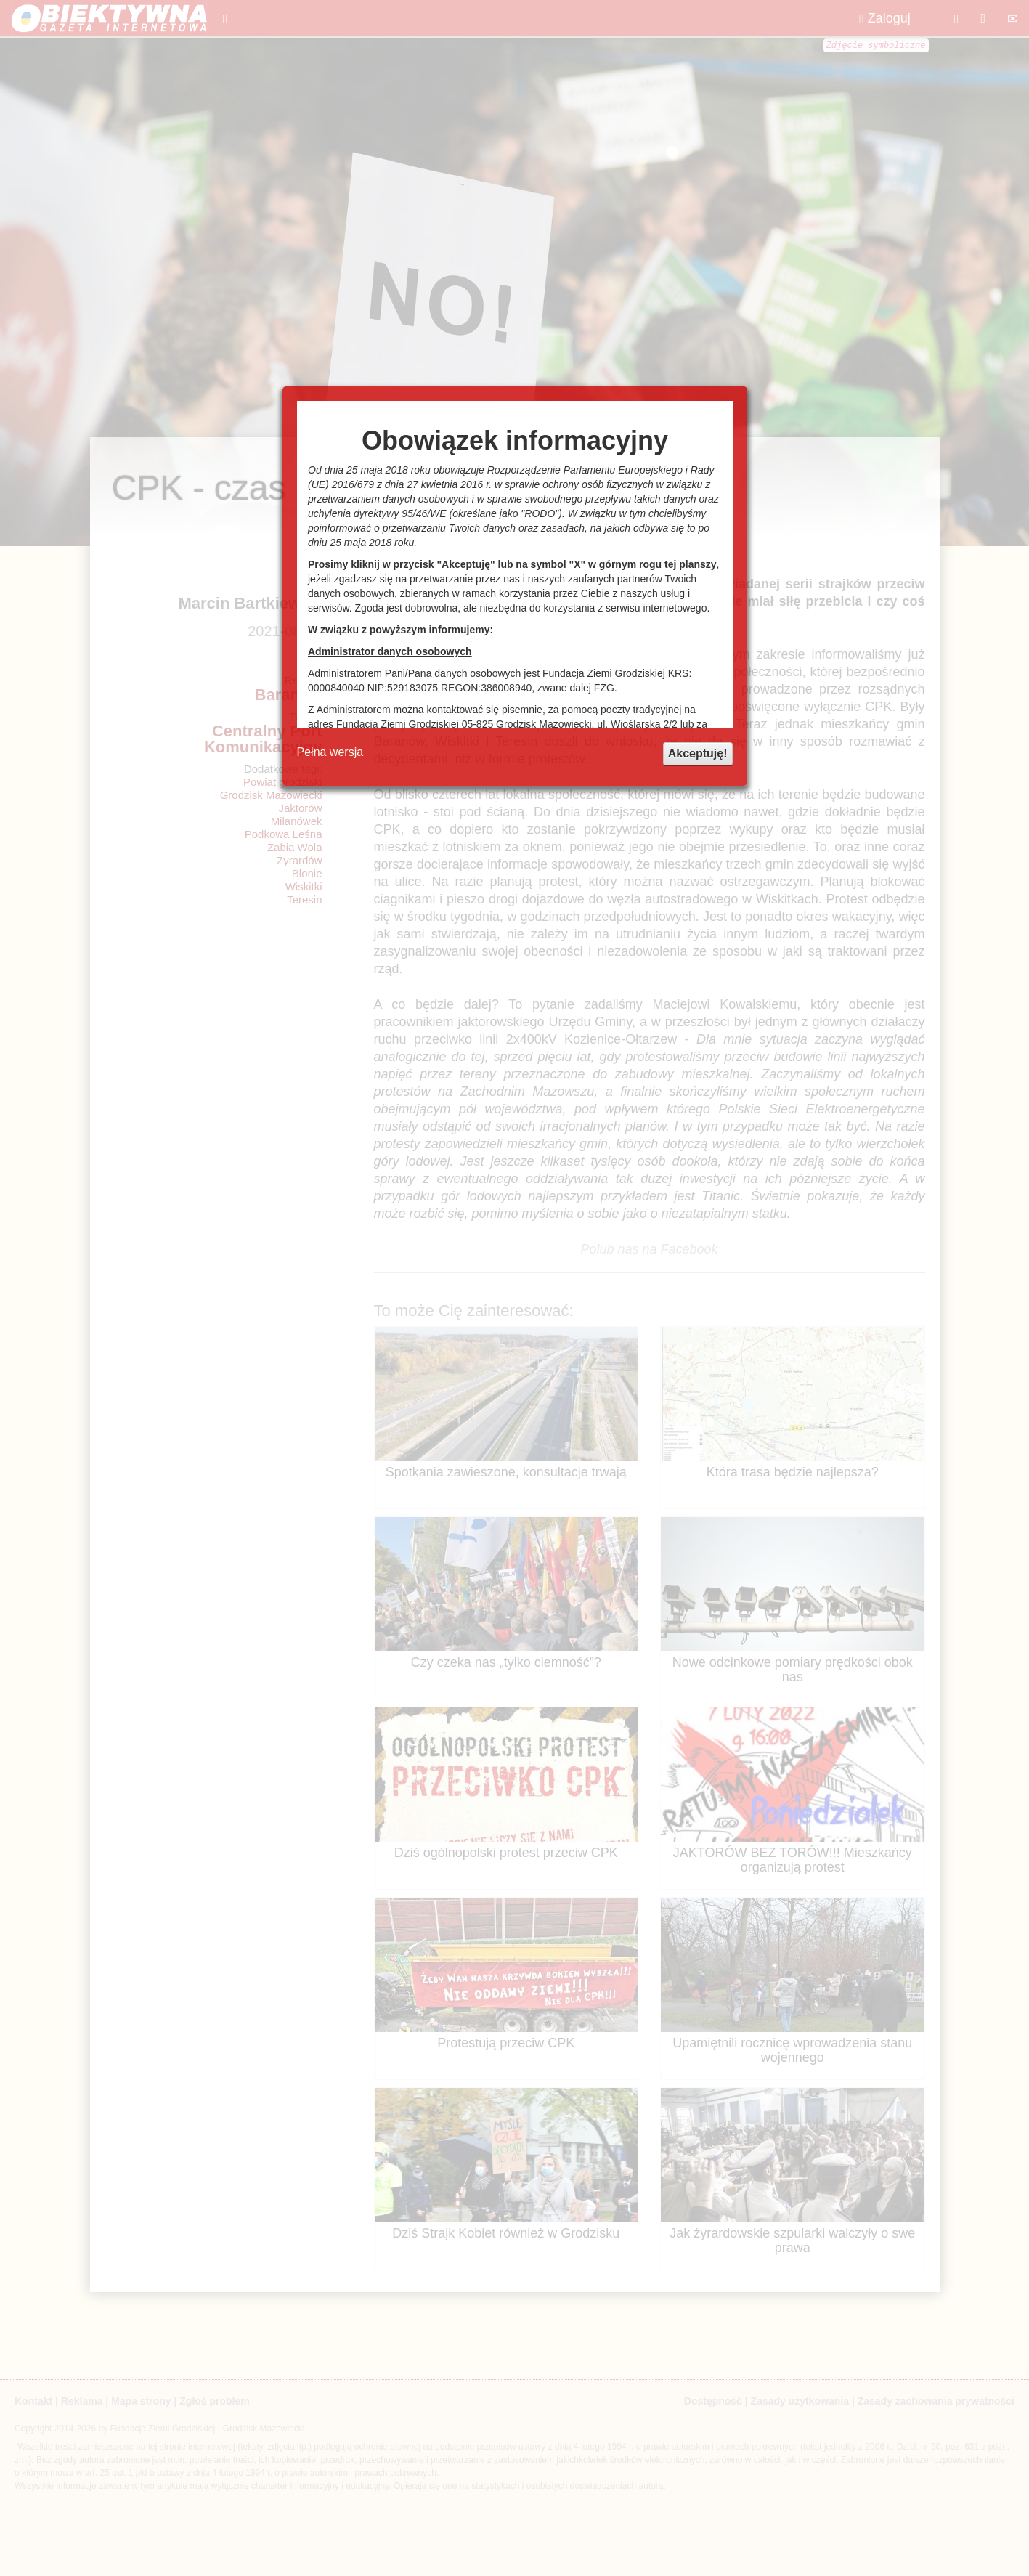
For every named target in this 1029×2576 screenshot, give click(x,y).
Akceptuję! (698, 753)
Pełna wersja (330, 752)
